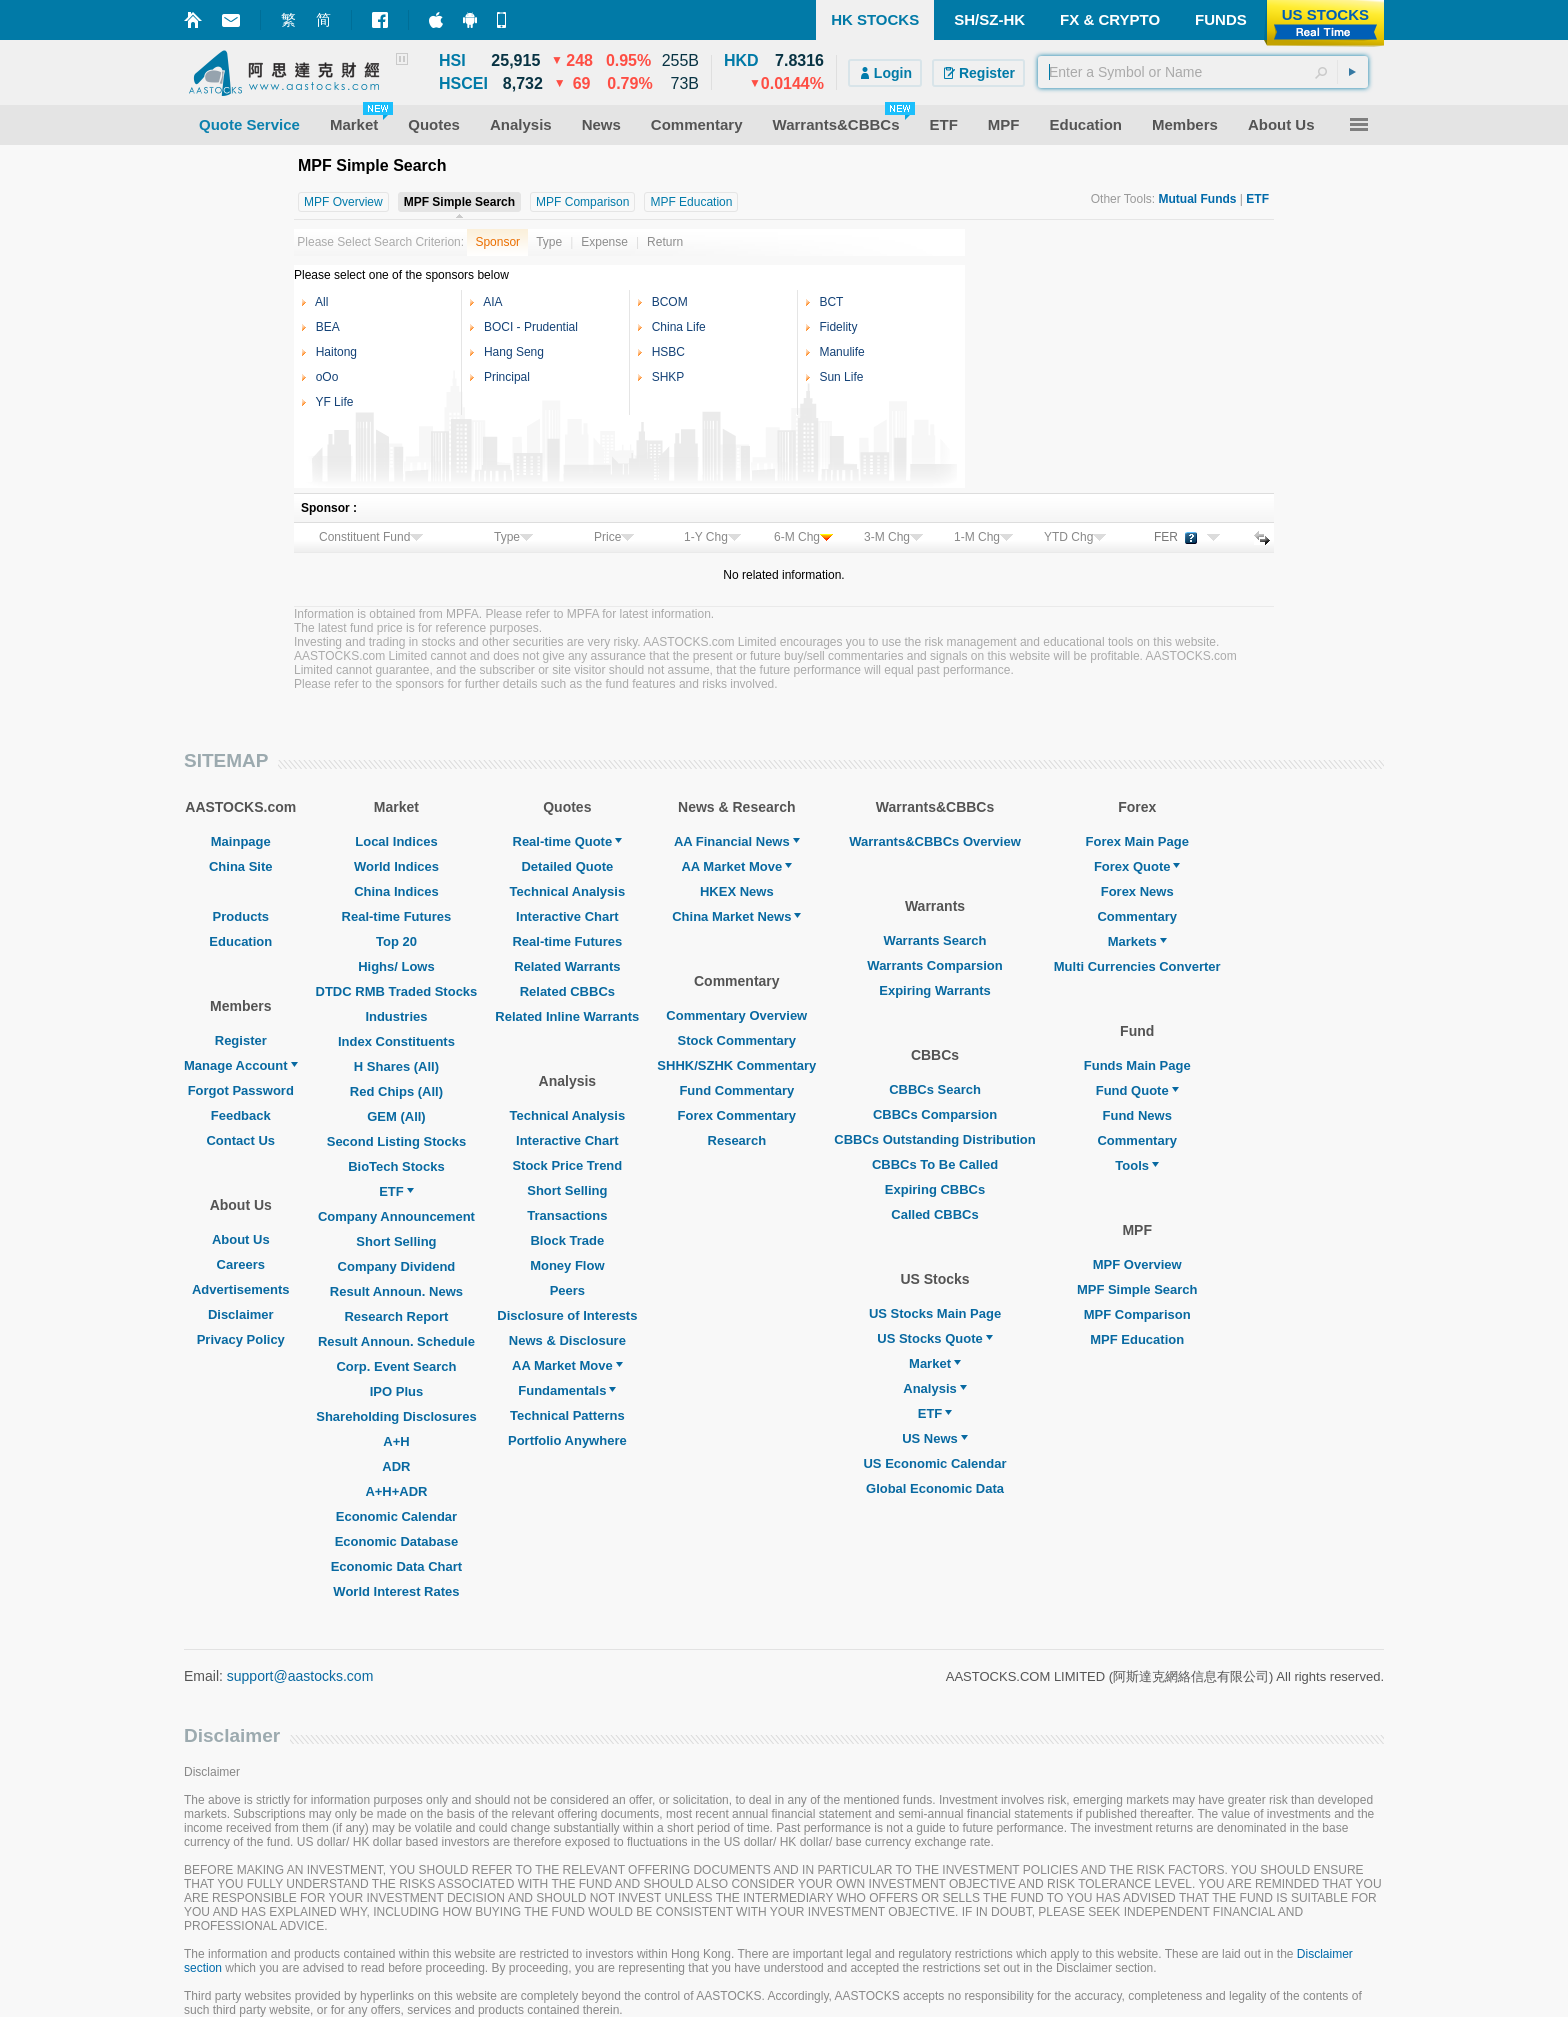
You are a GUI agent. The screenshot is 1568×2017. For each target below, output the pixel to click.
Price (614, 537)
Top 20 (396, 941)
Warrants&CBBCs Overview (934, 841)
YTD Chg (1075, 537)
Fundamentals (567, 1390)
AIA (492, 302)
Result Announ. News (396, 1291)
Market (935, 1363)
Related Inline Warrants (567, 1016)
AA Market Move (567, 1365)
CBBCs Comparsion (935, 1114)
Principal (507, 377)
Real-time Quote (568, 841)
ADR (396, 1466)
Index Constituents (396, 1041)
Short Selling (396, 1241)
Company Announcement (396, 1216)
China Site (241, 866)
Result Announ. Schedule (396, 1341)
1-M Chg (983, 537)
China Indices (396, 891)
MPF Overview (1137, 1264)
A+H (396, 1441)
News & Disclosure (567, 1340)
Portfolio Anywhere (567, 1440)
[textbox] (1203, 72)
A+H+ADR (396, 1491)
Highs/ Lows (396, 966)
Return (665, 242)
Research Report (396, 1316)
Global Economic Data (935, 1488)
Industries (396, 1016)
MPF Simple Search (1137, 1289)
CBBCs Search (935, 1089)
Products (241, 916)
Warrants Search (935, 940)
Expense (604, 242)
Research (737, 1140)
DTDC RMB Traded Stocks (397, 991)
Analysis (934, 1388)
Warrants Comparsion (934, 965)
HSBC (668, 352)
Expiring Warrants (934, 990)
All (321, 302)
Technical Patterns (567, 1415)
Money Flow (567, 1265)
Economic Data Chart (396, 1566)
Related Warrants (567, 966)
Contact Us (240, 1140)
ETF (396, 1191)
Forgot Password (241, 1090)
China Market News (736, 916)
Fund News (1137, 1115)
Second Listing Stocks (396, 1141)
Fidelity (838, 327)
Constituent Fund (371, 537)
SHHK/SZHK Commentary (736, 1065)
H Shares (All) (396, 1066)
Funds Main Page (1137, 1065)
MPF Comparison (1137, 1314)
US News (935, 1438)
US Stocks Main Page (935, 1313)
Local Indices (396, 841)
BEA (328, 327)
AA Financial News (737, 841)
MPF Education (1137, 1339)
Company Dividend (397, 1266)
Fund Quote (1137, 1090)
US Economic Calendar (934, 1463)
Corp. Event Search (396, 1366)
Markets (1137, 941)
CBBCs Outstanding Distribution (935, 1139)
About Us (241, 1239)
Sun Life (841, 377)
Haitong (336, 352)
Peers (567, 1290)
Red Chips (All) (396, 1091)
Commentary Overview (736, 1015)
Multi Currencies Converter (1137, 966)
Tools (1137, 1165)
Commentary (1136, 916)
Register (241, 1040)
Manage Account (241, 1065)
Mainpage (241, 841)
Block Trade (567, 1240)
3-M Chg (893, 537)
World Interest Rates (396, 1591)
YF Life (334, 402)
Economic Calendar (396, 1516)
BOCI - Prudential (531, 327)
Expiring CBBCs (935, 1189)
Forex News (1137, 891)
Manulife (841, 352)
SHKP (668, 377)
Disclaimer (241, 1314)
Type (549, 242)
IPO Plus (396, 1391)
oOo (327, 377)
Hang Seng (514, 352)
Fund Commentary (736, 1090)
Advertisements (241, 1289)
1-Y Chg (712, 537)
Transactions (567, 1215)
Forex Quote (1137, 866)
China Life (679, 327)
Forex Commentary (737, 1115)
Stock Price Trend (567, 1165)
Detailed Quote (567, 866)
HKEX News (737, 891)
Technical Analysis (568, 891)
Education (240, 941)
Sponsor (497, 242)
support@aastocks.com (300, 1676)
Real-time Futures (397, 916)
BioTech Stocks (396, 1166)
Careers (241, 1264)
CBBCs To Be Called (935, 1164)
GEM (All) (396, 1116)
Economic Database (397, 1541)
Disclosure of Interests (567, 1315)
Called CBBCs (934, 1214)
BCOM (670, 302)
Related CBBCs (567, 991)
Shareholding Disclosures (396, 1416)
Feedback (241, 1115)
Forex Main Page (1137, 841)
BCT (831, 302)
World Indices (396, 866)
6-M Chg (803, 537)
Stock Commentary (737, 1040)
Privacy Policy (241, 1339)
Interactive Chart (567, 916)
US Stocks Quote (934, 1338)
